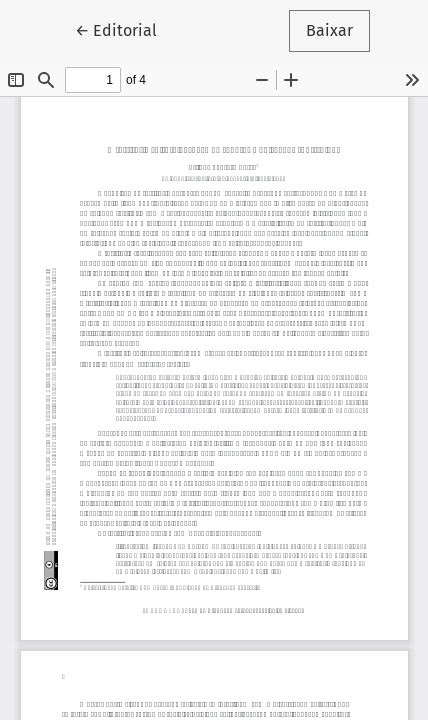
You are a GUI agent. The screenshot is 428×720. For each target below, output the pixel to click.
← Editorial (124, 29)
